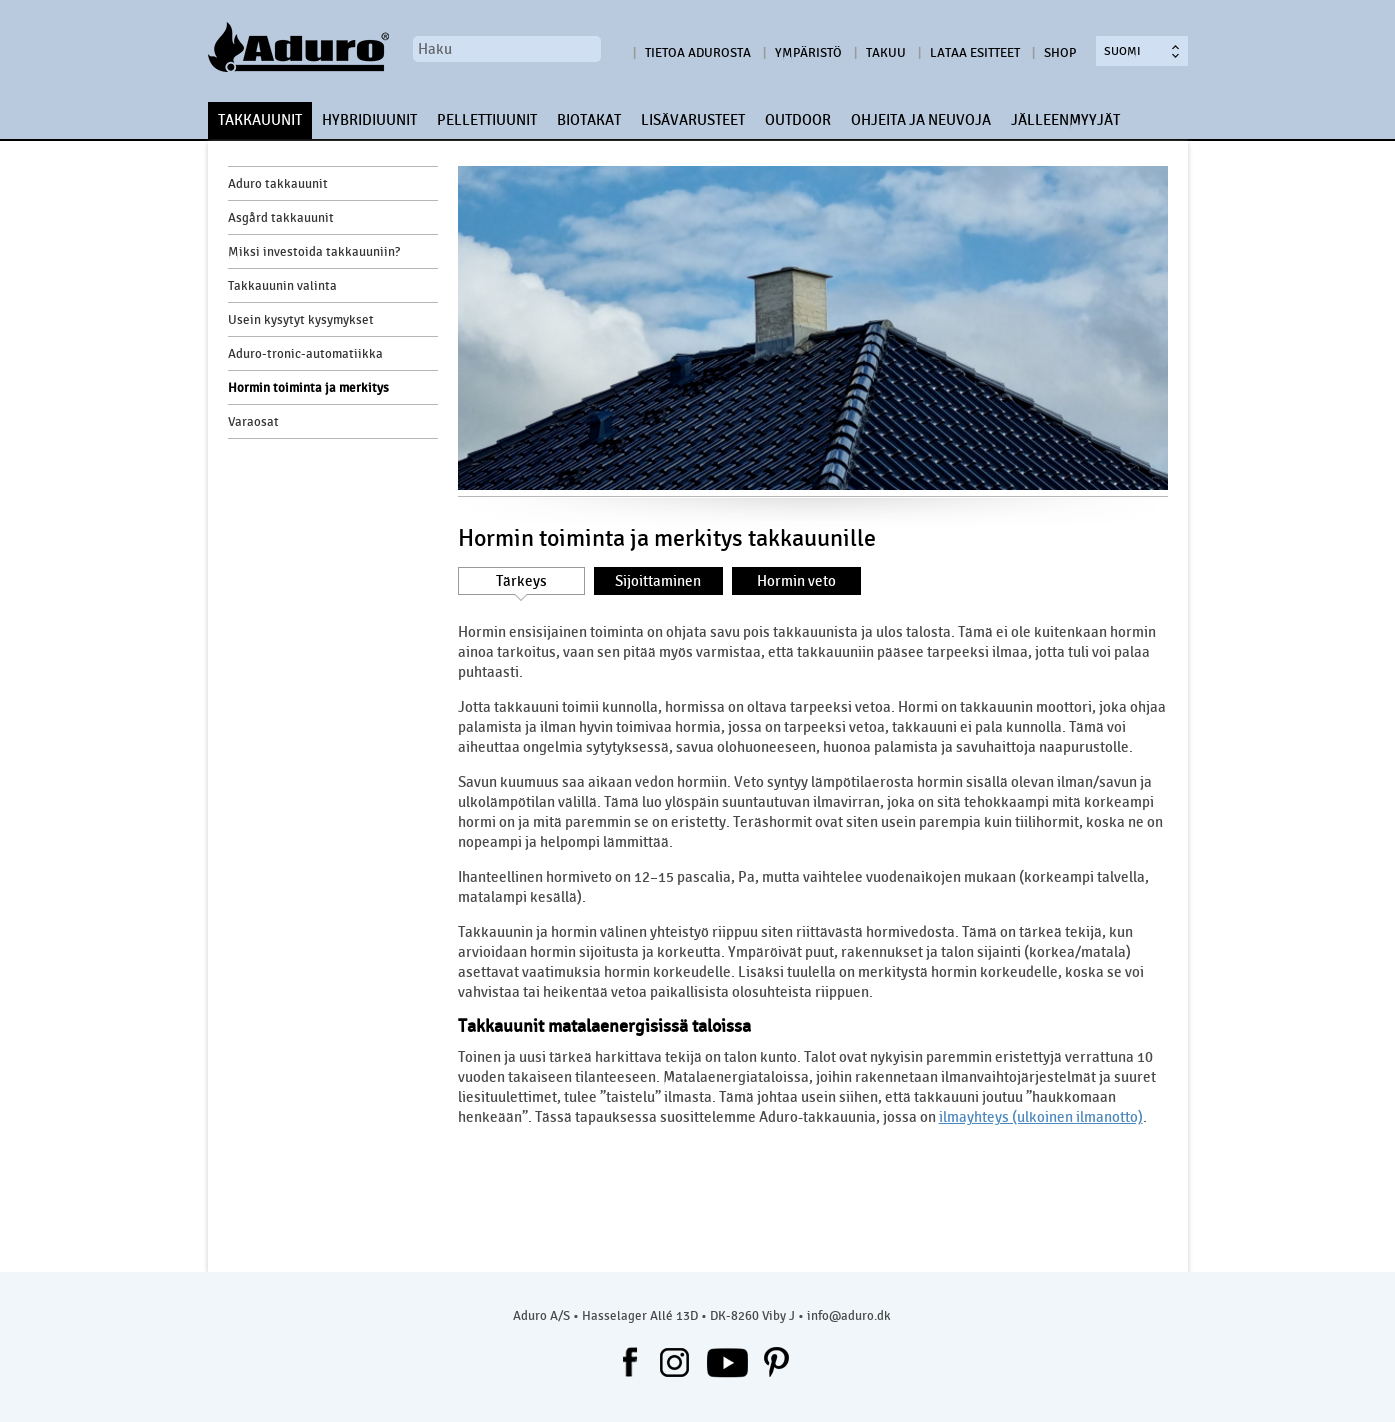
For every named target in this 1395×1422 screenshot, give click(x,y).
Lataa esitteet (975, 53)
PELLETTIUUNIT (487, 120)
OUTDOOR (798, 120)
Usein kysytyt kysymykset (301, 320)
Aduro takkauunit (278, 184)
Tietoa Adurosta (698, 53)
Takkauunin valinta (282, 286)
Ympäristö (808, 53)
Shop (1060, 53)
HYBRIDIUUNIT (369, 120)
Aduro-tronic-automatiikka (305, 354)
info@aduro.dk (849, 1316)
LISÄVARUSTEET (693, 120)
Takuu (886, 53)
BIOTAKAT (589, 120)
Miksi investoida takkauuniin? (314, 252)
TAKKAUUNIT (260, 120)
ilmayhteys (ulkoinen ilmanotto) (1041, 1117)
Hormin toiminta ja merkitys (308, 388)
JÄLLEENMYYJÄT (1065, 120)
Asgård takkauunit (281, 218)
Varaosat (253, 422)
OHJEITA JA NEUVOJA (921, 120)
